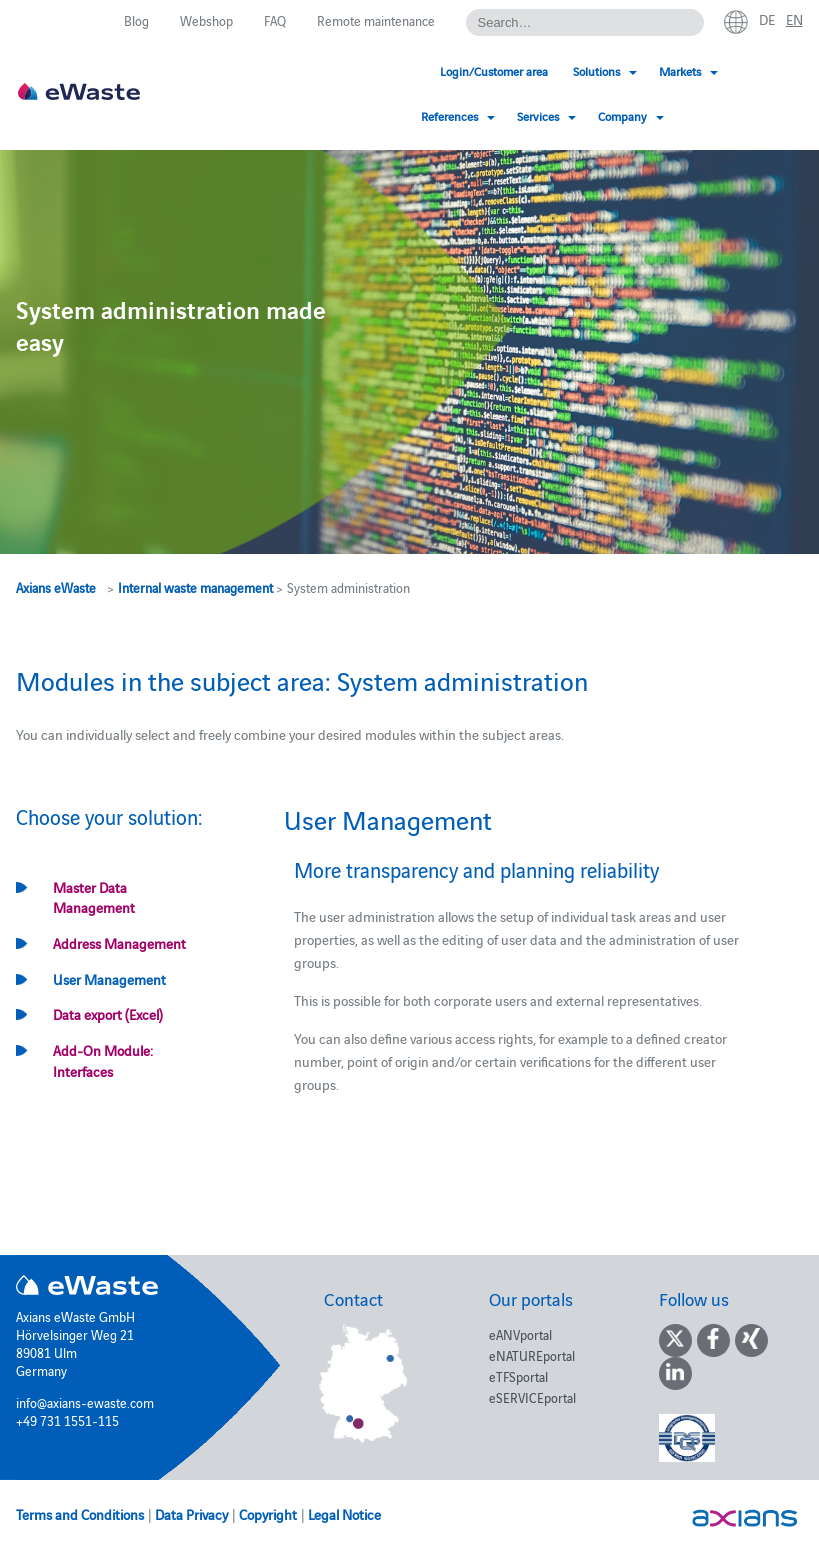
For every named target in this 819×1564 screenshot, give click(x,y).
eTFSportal (518, 1376)
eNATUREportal (532, 1355)
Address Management (119, 943)
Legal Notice (344, 1514)
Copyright (268, 1514)
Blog (136, 20)
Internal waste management (195, 587)
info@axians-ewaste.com (85, 1402)
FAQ (275, 20)
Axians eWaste (56, 587)
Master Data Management (94, 897)
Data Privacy (191, 1514)
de (767, 19)
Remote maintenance (376, 20)
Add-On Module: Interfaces (103, 1060)
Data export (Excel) (108, 1014)
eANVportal (520, 1334)
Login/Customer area (314, 70)
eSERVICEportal (532, 1397)
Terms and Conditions (80, 1514)
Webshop (206, 20)
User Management (109, 979)
